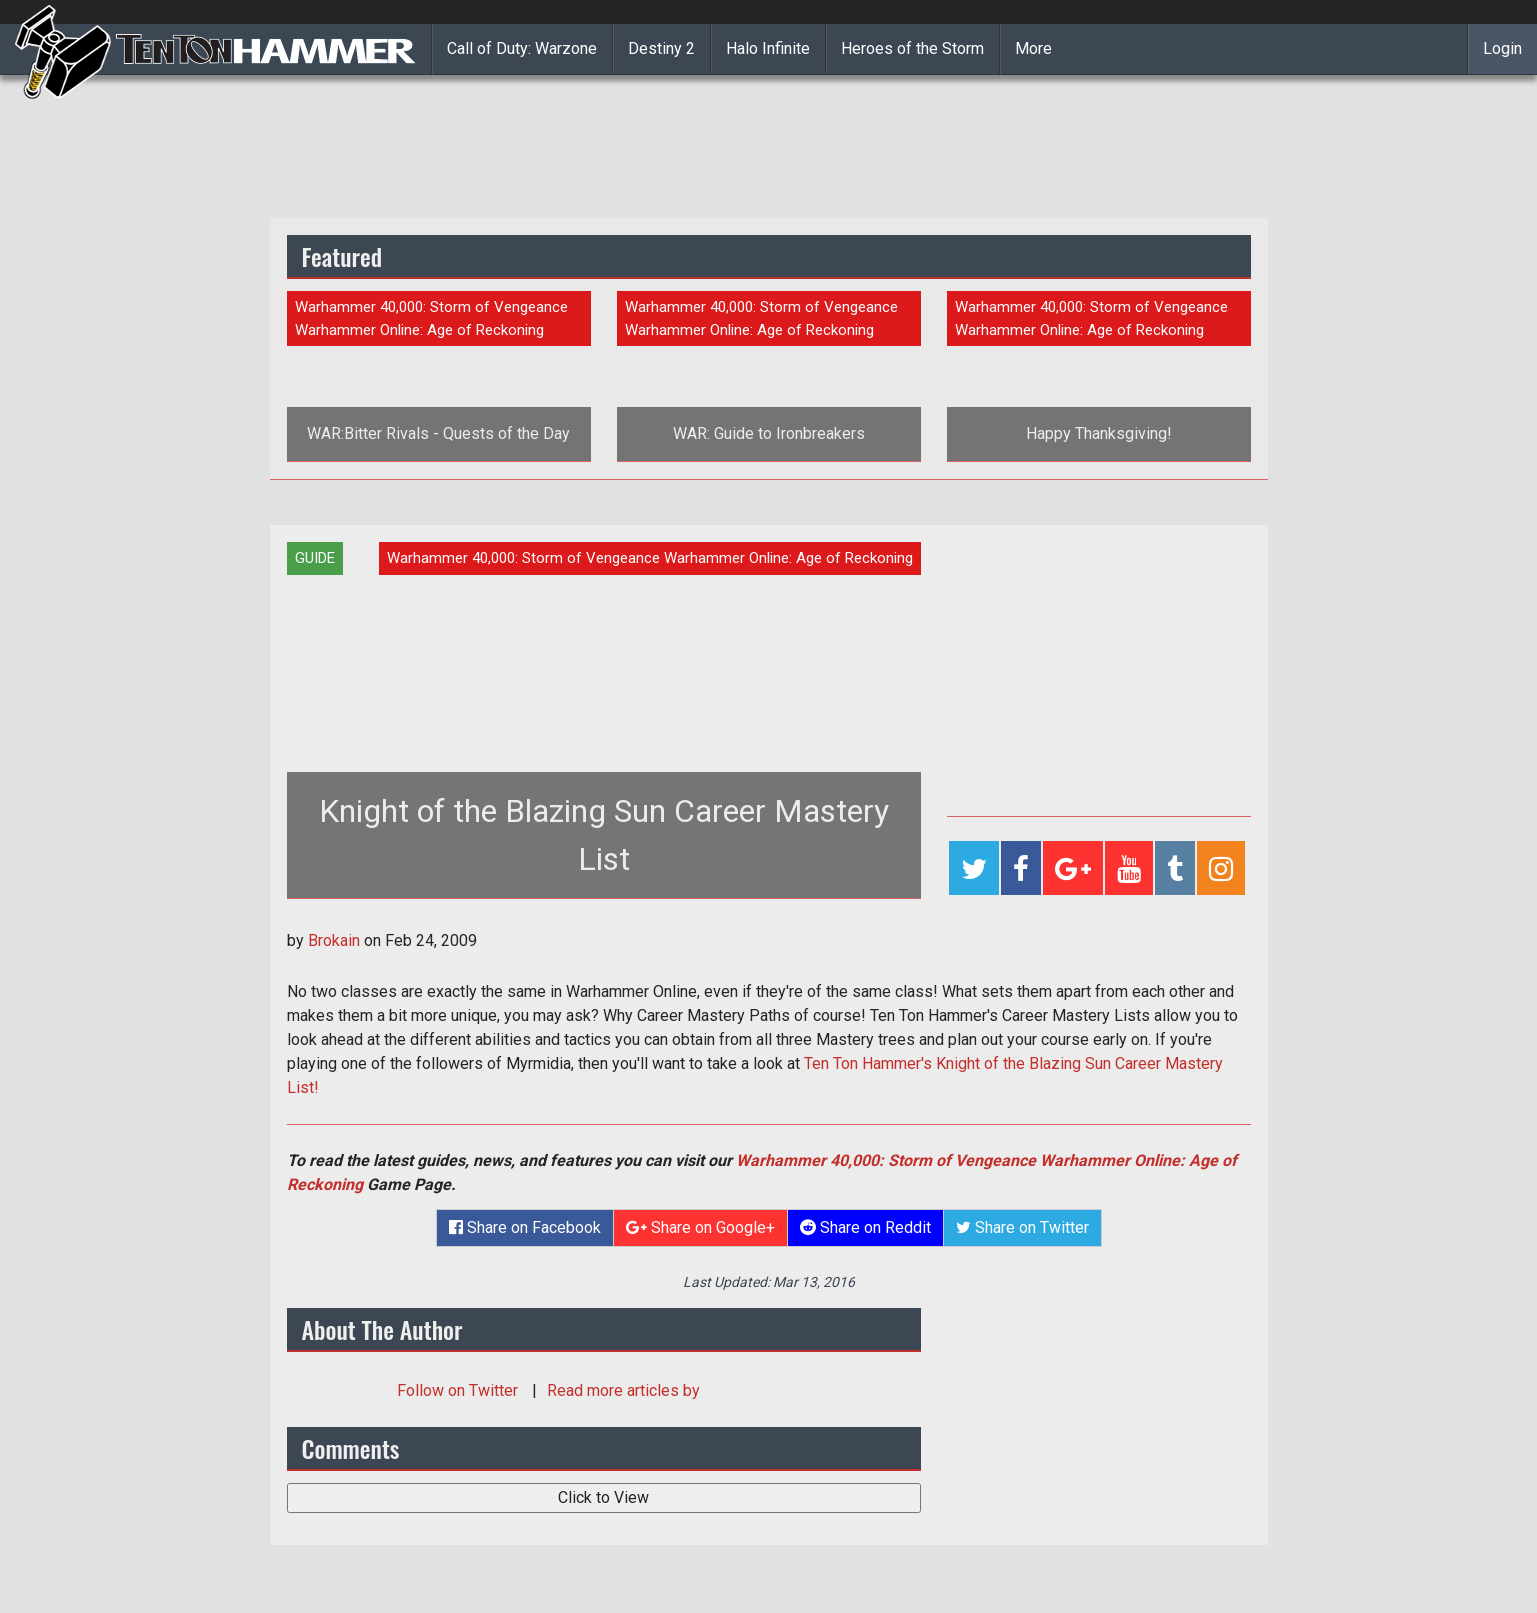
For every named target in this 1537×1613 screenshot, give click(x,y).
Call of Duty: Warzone (522, 48)
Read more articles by (623, 1390)
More (1033, 48)
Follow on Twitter (459, 1390)
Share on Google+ (700, 1227)
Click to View (603, 1497)
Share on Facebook (525, 1227)
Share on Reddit (865, 1227)
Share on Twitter (1022, 1227)
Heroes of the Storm (912, 48)
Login (1502, 48)
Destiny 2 (661, 48)
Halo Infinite (768, 48)
